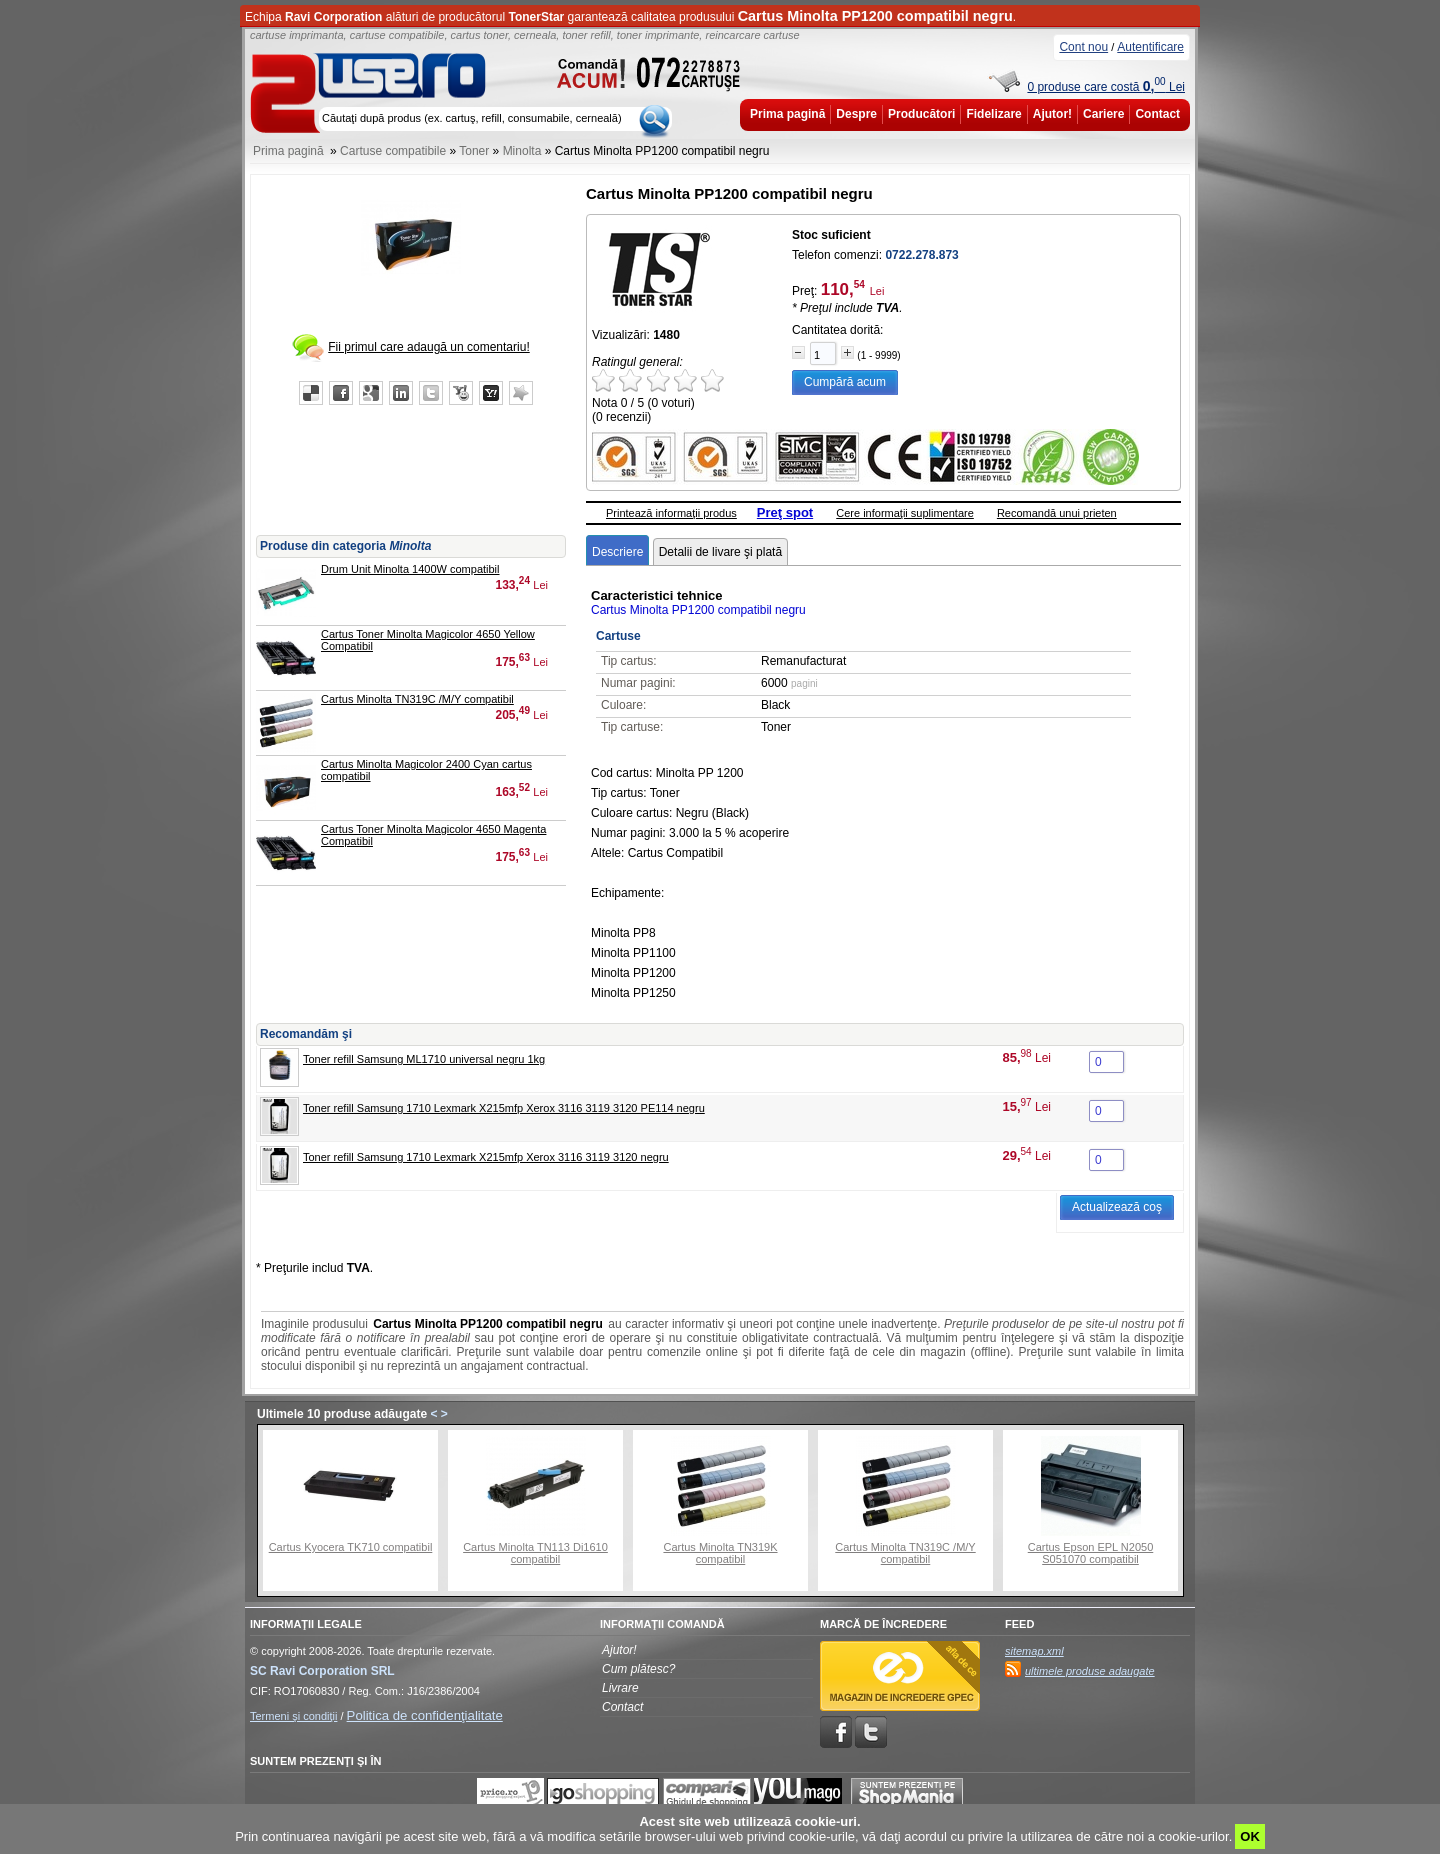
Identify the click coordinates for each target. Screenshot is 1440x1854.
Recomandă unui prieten (1057, 513)
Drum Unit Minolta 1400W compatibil (410, 569)
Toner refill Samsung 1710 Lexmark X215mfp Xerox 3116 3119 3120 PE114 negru (504, 1108)
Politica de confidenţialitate (425, 1715)
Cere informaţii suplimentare (905, 513)
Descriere (617, 552)
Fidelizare (993, 114)
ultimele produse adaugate (1090, 1671)
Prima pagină (787, 114)
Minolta (522, 151)
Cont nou (1083, 47)
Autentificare (1150, 47)
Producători (921, 114)
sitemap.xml (1034, 1651)
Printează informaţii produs (671, 513)
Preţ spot (785, 512)
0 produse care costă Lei (1106, 87)
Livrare (620, 1688)
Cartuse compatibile (393, 151)
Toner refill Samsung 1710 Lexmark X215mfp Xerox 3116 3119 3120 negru (486, 1157)
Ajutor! (1052, 114)
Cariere (1103, 114)
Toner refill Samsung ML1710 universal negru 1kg (424, 1059)
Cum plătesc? (638, 1669)
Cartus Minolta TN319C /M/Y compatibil (417, 699)
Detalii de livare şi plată (720, 552)
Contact (1157, 114)
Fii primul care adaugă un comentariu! (428, 347)
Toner (474, 151)
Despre (856, 114)
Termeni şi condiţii (293, 1716)
